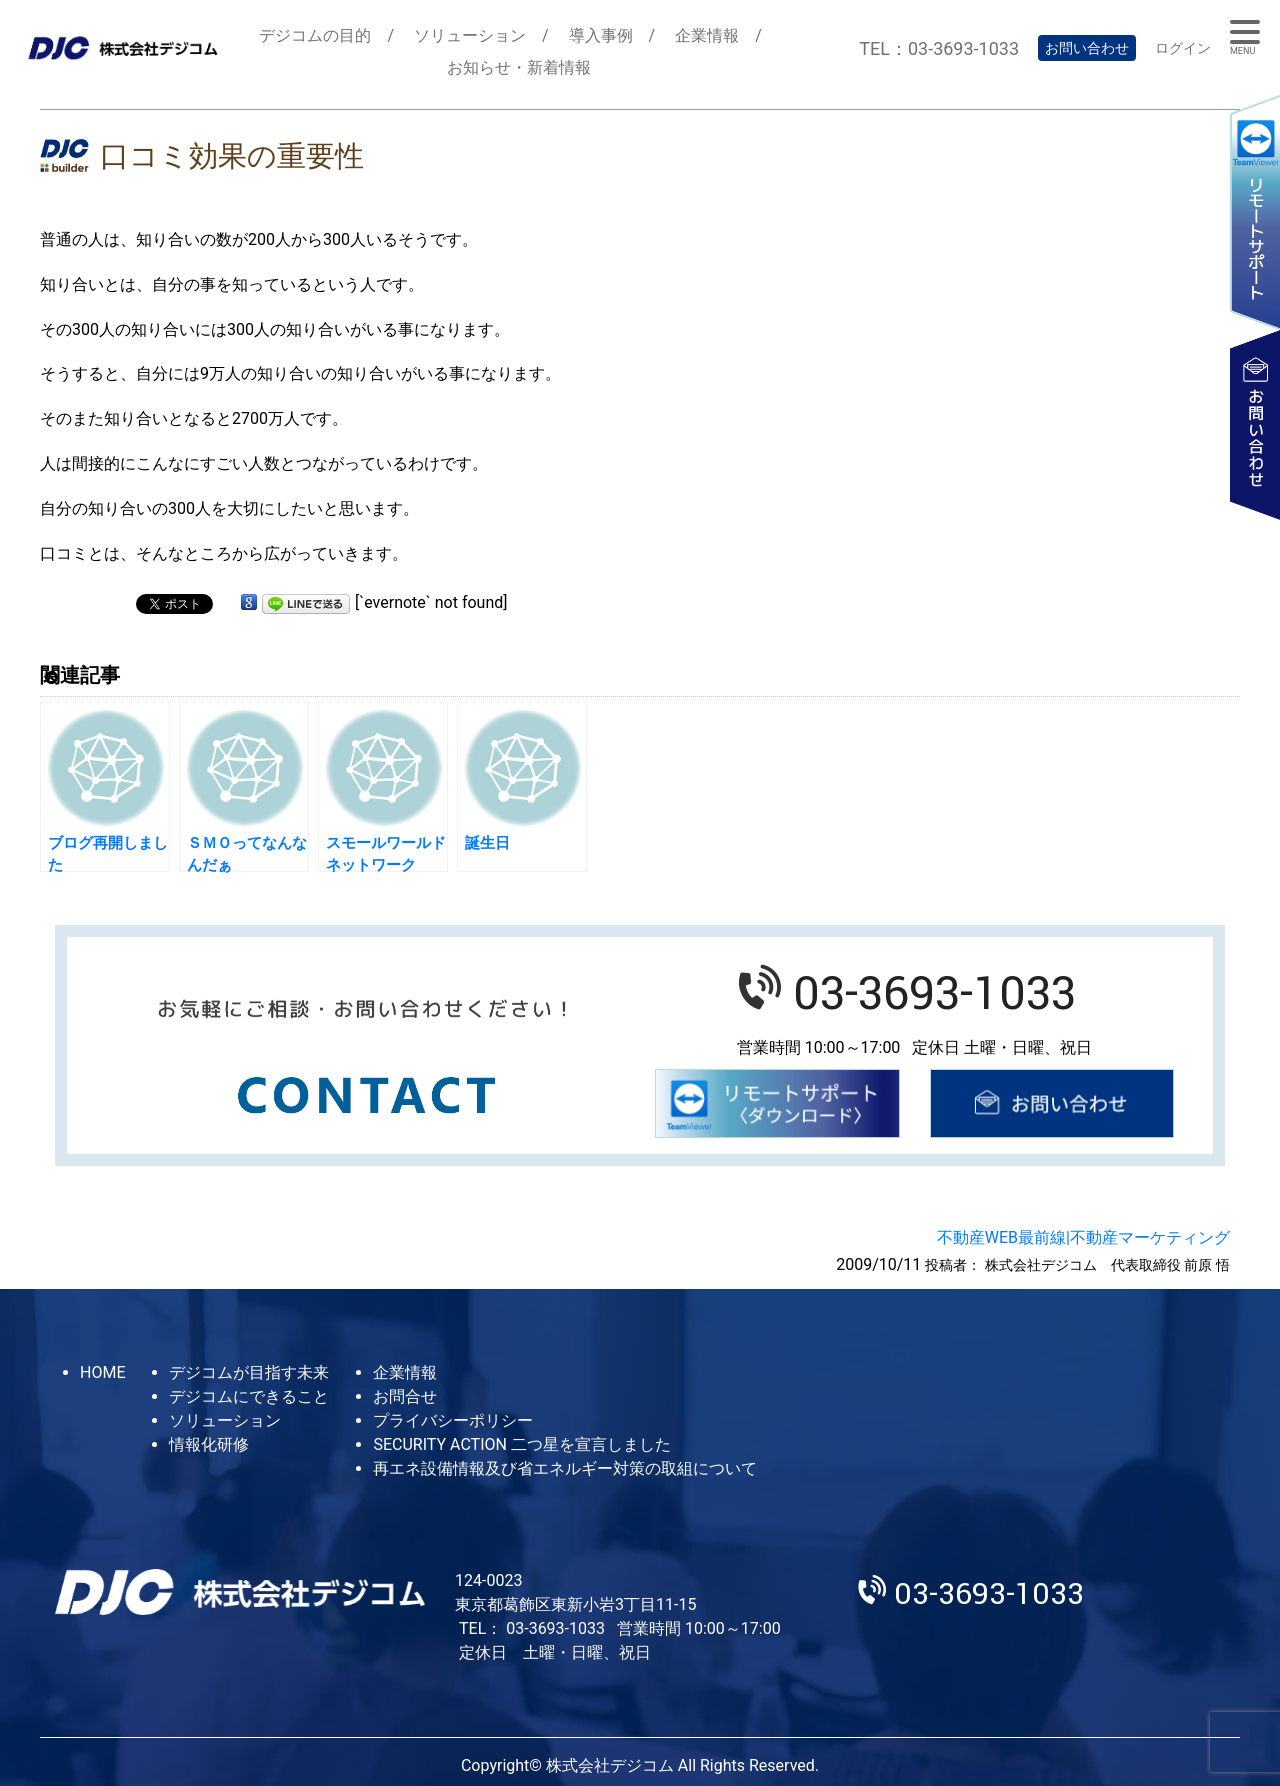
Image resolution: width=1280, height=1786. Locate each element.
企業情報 (707, 35)
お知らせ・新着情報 (519, 67)
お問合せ (405, 1396)
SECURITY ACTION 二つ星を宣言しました (521, 1444)
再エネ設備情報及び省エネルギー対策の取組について (565, 1468)
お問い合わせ (1087, 48)
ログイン (1183, 48)
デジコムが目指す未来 (249, 1372)
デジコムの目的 (315, 35)
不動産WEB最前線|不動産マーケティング (1083, 1237)
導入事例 (601, 35)
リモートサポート (1255, 211)
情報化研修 (209, 1444)
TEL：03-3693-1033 (939, 48)
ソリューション (470, 35)
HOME (102, 1372)
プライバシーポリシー (453, 1420)
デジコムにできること (249, 1396)
